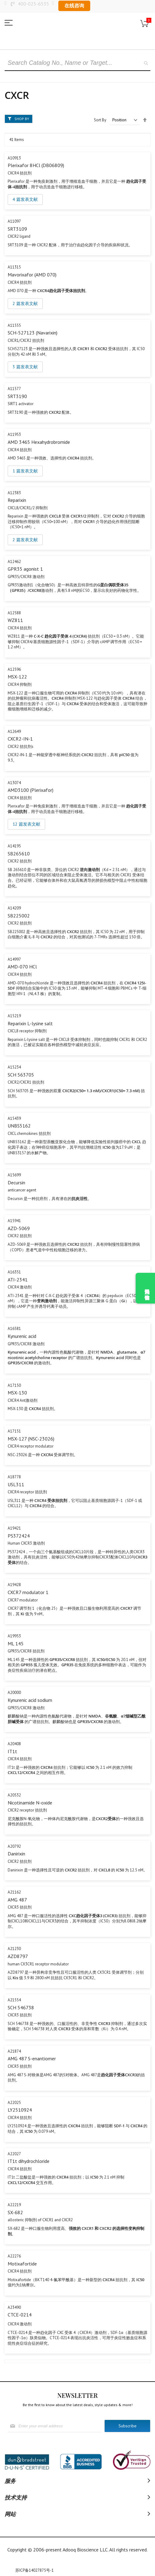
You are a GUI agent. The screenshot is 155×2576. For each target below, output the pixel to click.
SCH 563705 (21, 1075)
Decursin (16, 1182)
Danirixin (16, 1854)
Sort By (100, 120)
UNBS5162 (19, 1126)
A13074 (14, 782)
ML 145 (16, 1643)
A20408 (14, 1743)
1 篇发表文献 (25, 471)
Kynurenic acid (22, 1336)
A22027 (14, 2153)
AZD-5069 (19, 1228)
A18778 (14, 1477)
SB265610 (19, 853)
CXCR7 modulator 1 (28, 1592)
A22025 (14, 2102)
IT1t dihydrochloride (28, 2161)
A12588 (14, 613)
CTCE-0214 (20, 2315)
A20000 (14, 1692)
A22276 (14, 2256)
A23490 (14, 2307)
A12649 (14, 731)
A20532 (14, 1795)
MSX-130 (17, 1393)
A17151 (14, 1431)
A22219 (14, 2204)
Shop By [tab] (21, 118)
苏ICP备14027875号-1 (34, 2570)
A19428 (14, 1584)
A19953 (14, 1636)
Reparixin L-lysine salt (30, 1023)
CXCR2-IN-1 (20, 739)
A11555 (14, 325)
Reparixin (17, 500)
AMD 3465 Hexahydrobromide (39, 442)
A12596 (14, 669)
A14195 (14, 846)
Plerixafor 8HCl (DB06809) (36, 165)
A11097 (14, 221)
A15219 (14, 1015)
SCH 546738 (21, 2007)
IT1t (12, 1751)
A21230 (14, 1948)
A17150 (14, 1385)
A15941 (14, 1220)
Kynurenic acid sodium (30, 1700)
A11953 (14, 434)
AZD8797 (18, 1956)
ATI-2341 (18, 1279)
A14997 (14, 959)
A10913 (14, 158)
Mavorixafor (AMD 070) (32, 275)
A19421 (14, 1528)
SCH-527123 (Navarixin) (32, 333)
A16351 (14, 1272)
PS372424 (19, 1536)
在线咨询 (74, 5)
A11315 (14, 267)
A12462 (14, 561)
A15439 (14, 1118)
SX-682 (15, 2212)
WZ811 (15, 620)
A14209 (14, 908)
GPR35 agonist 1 (25, 569)
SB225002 (19, 916)
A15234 (14, 1067)
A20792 (14, 1846)
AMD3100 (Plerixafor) (30, 790)
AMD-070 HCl (22, 967)
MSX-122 (17, 677)
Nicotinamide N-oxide (30, 1803)
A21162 (14, 1892)
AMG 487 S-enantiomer (32, 2058)
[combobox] (77, 63)
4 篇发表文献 (25, 199)
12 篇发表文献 (26, 824)
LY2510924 (20, 2110)
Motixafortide (22, 2264)
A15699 (14, 1175)
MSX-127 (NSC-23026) (31, 1439)
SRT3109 (17, 229)
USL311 (16, 1484)
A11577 (14, 388)
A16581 (14, 1328)
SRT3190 (17, 396)
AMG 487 (17, 1900)
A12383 (14, 492)
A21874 (14, 2051)
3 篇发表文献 (25, 366)
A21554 (14, 2000)
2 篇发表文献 (25, 303)
